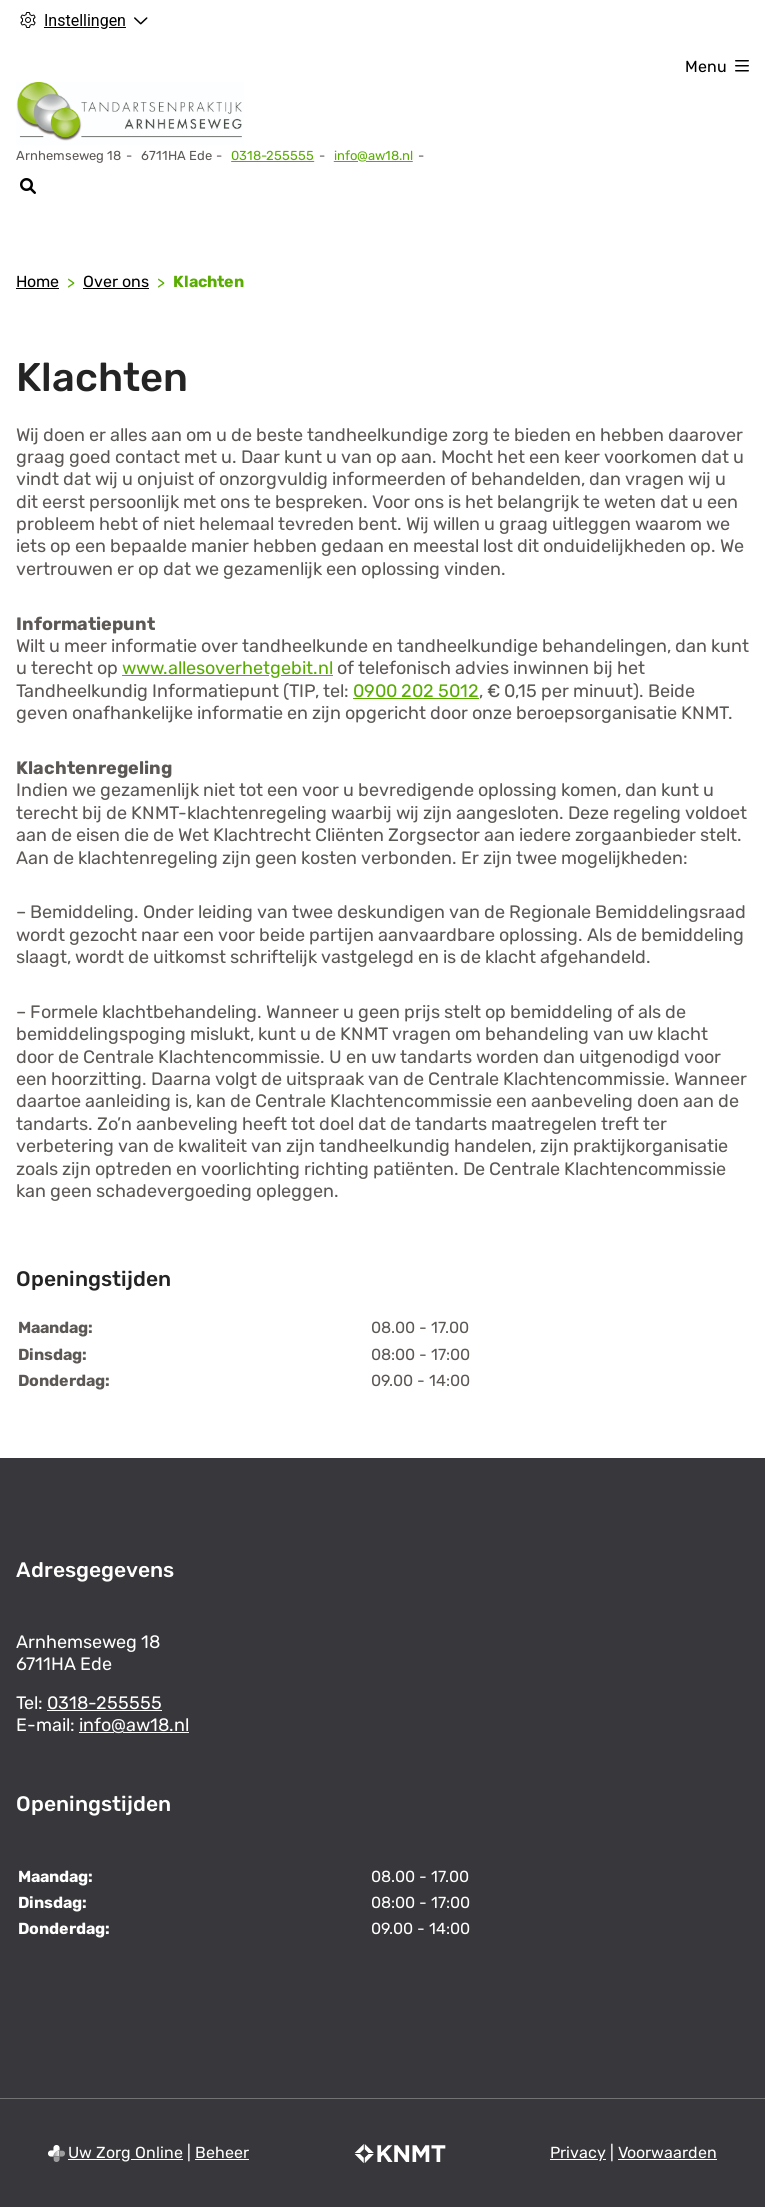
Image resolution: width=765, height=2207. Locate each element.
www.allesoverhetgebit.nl (227, 668)
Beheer (222, 2152)
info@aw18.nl (373, 155)
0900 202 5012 (416, 691)
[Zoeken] (27, 186)
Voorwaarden (667, 2152)
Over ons (116, 281)
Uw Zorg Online (125, 2152)
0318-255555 (104, 1703)
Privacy (578, 2152)
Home (37, 281)
